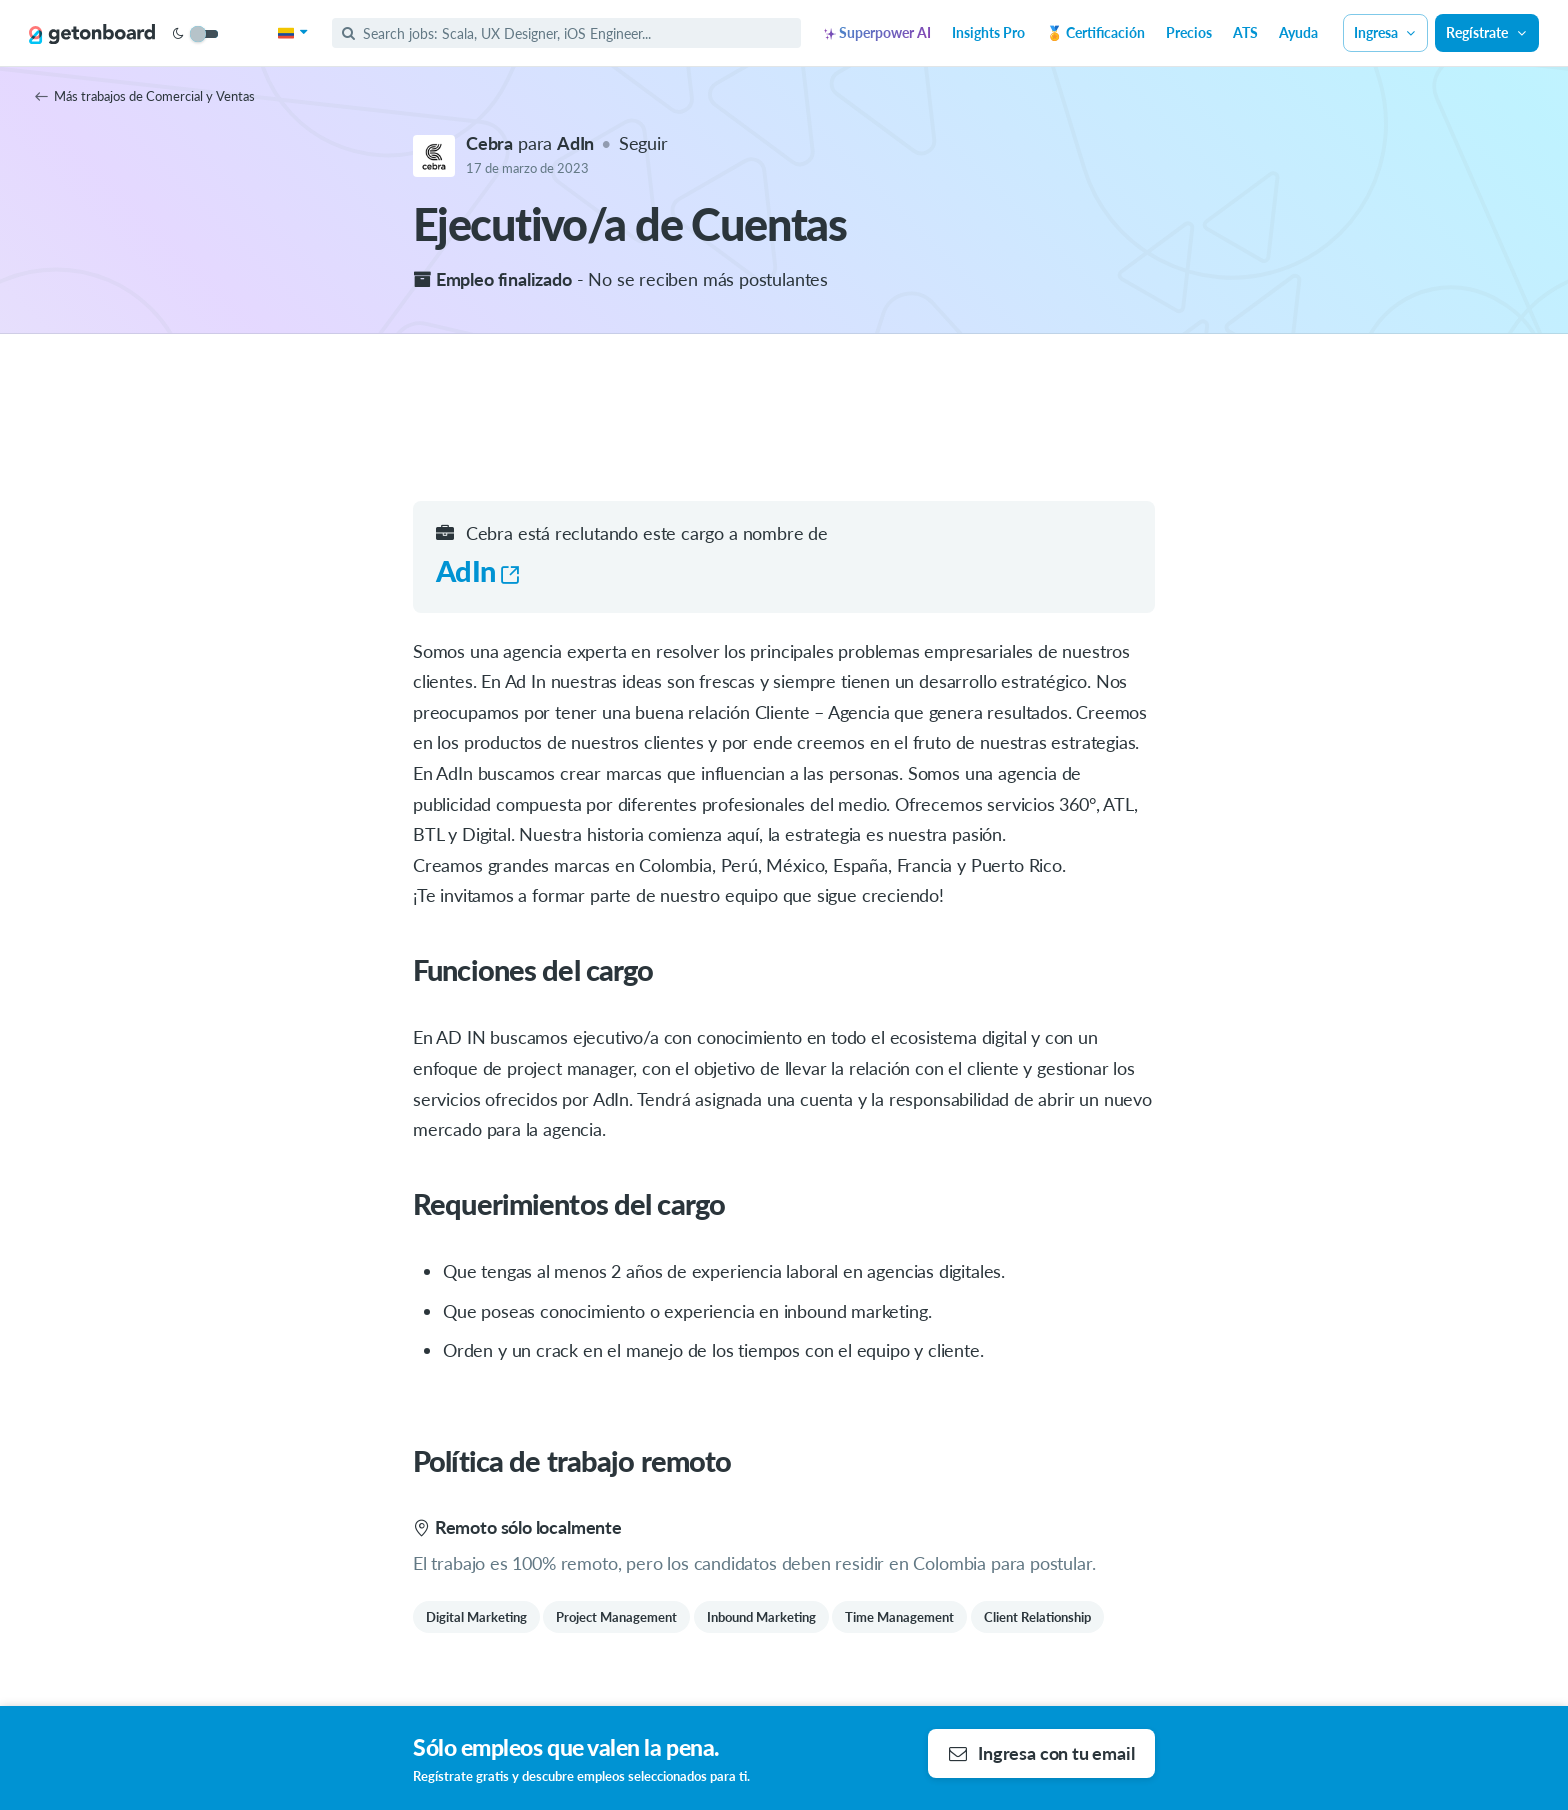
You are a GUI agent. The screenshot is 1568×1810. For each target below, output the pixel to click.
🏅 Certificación (1095, 32)
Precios (1189, 32)
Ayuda (1298, 32)
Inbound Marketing (761, 1617)
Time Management (899, 1617)
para (532, 143)
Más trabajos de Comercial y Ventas (145, 96)
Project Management (616, 1617)
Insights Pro (988, 32)
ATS (1245, 32)
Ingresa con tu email (1041, 1753)
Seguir (643, 143)
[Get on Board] (92, 34)
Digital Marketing (476, 1617)
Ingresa (1386, 32)
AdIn (477, 570)
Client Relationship (1037, 1617)
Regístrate (1487, 32)
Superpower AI (877, 32)
